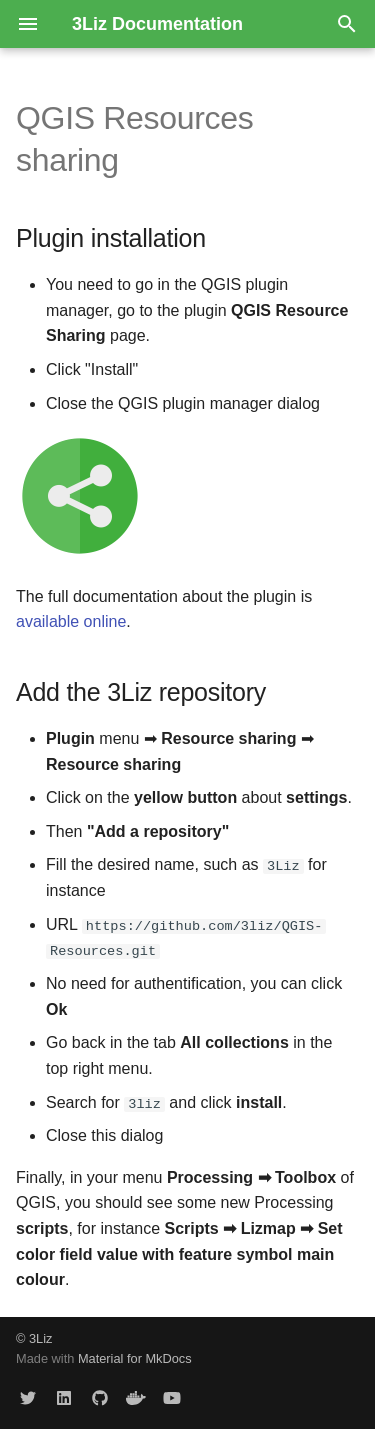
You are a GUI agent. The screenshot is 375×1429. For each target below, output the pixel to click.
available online (71, 621)
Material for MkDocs (135, 1358)
